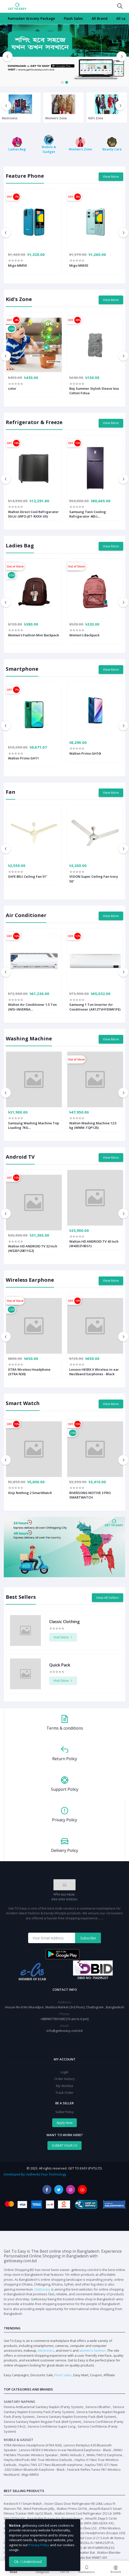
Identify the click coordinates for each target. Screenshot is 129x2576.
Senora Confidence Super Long (51, 2426)
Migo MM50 (17, 265)
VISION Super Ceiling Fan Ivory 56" (93, 878)
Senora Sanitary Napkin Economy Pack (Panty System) (64, 2409)
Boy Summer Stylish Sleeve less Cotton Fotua (94, 390)
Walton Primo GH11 (23, 758)
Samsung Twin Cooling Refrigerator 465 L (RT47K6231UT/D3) (87, 514)
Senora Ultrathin (97, 2407)
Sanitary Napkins (19, 2401)
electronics (46, 2350)
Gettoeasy (42, 2289)
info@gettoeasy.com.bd (64, 2030)
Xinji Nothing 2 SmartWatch (30, 1493)
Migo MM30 (78, 265)
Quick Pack (59, 1665)
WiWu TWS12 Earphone (104, 2455)
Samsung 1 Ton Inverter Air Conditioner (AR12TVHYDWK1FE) (94, 1006)
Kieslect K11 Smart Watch (23, 2503)
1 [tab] (62, 82)
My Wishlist (64, 2086)
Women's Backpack (84, 635)
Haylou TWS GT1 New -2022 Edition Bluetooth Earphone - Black (60, 2467)
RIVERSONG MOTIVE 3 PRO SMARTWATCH (90, 1495)
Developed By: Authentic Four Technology (35, 2174)
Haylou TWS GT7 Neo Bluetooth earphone (51, 2464)
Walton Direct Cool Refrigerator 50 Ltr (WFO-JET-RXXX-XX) (33, 514)
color (12, 388)
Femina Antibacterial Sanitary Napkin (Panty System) (43, 2407)
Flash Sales (73, 18)
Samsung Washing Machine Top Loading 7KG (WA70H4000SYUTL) (33, 1125)
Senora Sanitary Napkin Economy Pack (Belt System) (76, 2416)
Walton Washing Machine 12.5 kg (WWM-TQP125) (92, 1125)
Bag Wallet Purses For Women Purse (55, 2518)
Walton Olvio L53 (84, 2528)
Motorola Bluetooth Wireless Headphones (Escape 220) (83, 2533)
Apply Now (64, 2122)
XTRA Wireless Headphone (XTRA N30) (29, 1371)
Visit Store (63, 1637)
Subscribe (88, 1938)
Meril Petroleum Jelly (39, 2508)
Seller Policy (64, 2112)
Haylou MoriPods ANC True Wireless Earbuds (38, 2459)
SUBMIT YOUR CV (64, 2145)
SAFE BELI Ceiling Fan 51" (27, 876)
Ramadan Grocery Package (31, 18)
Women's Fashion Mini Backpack (33, 635)
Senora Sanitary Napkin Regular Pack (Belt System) (42, 2421)
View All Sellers (107, 1597)
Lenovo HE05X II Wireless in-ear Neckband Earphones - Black (94, 1371)
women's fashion (92, 2350)
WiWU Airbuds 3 (72, 2455)
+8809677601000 (53, 2019)
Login (64, 2072)
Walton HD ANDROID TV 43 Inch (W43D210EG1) (93, 1243)
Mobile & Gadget (18, 2439)
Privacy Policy (39, 2545)
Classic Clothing (64, 1621)
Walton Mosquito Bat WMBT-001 (83, 2557)
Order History (64, 2078)
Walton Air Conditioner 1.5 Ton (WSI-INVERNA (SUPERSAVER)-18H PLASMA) (32, 1006)
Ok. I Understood (28, 2561)
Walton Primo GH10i (85, 753)
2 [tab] (67, 82)
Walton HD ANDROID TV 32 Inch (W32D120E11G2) (32, 1248)
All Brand (99, 18)
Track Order (64, 2092)
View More (111, 176)
